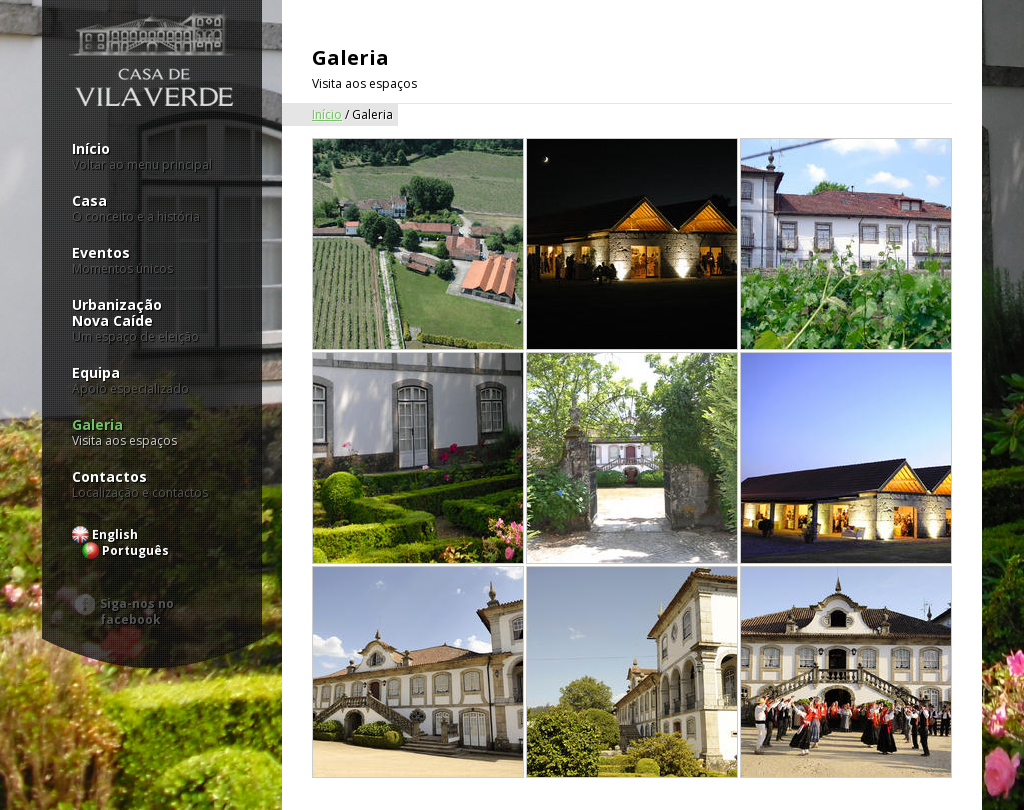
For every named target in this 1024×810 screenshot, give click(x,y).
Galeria (152, 433)
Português (135, 550)
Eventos (152, 261)
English (115, 534)
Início (152, 157)
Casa (152, 209)
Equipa (152, 381)
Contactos (152, 485)
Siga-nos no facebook (137, 606)
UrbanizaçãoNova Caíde (152, 321)
